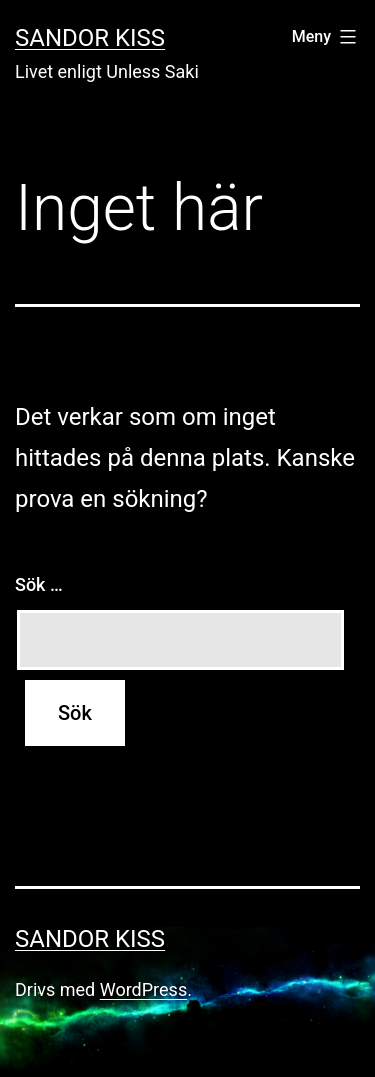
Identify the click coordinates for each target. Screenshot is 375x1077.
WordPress (143, 989)
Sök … (39, 584)
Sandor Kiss (90, 38)
